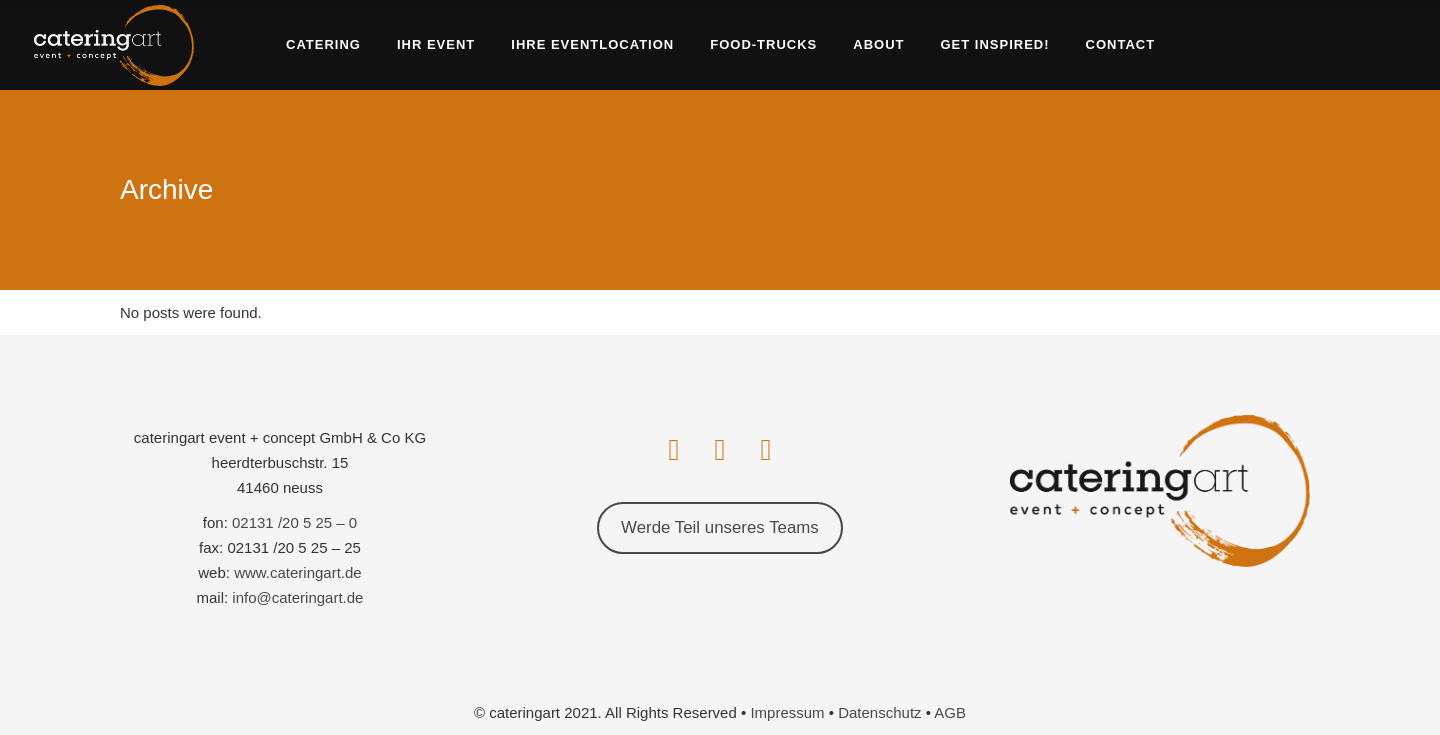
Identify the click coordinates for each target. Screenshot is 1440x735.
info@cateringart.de (297, 597)
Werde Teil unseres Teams (720, 527)
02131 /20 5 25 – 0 (294, 522)
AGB (950, 712)
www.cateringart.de (298, 572)
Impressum (787, 712)
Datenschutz (879, 712)
